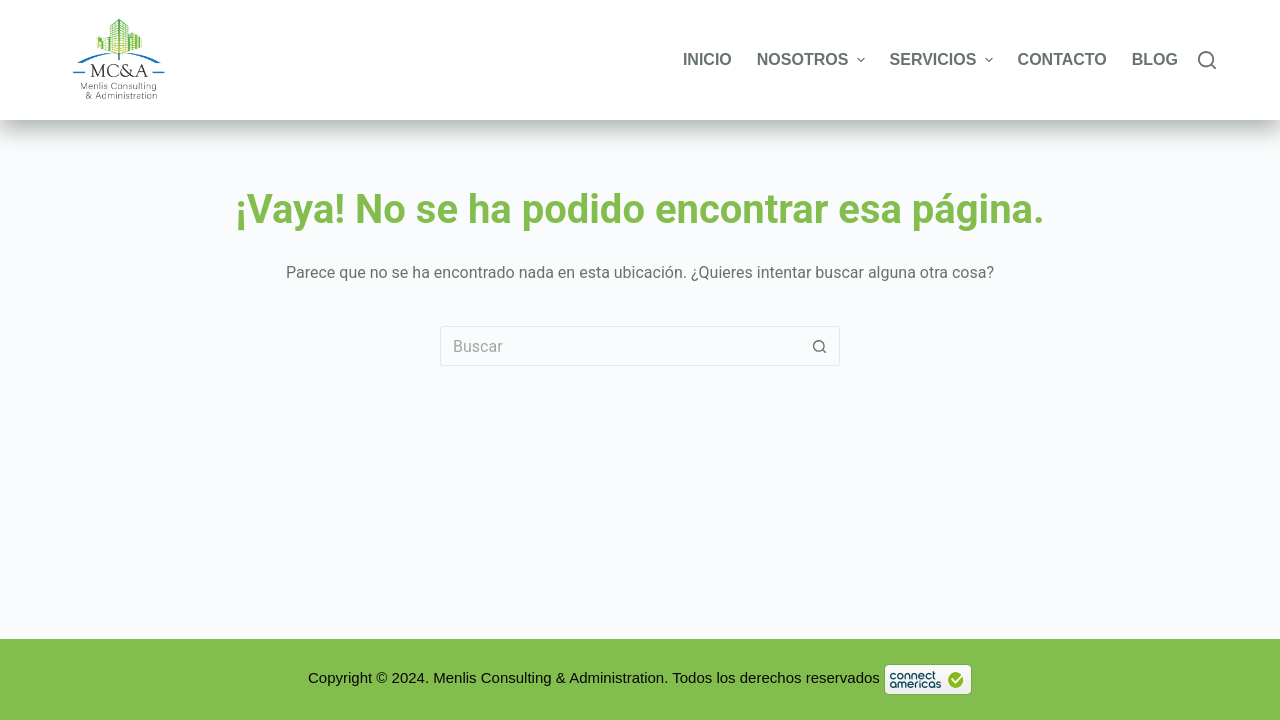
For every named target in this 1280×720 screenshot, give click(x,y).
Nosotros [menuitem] (813, 60)
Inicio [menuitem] (707, 59)
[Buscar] (1207, 60)
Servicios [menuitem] (944, 60)
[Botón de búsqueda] (820, 346)
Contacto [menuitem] (1062, 59)
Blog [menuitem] (1155, 59)
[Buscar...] (620, 346)
